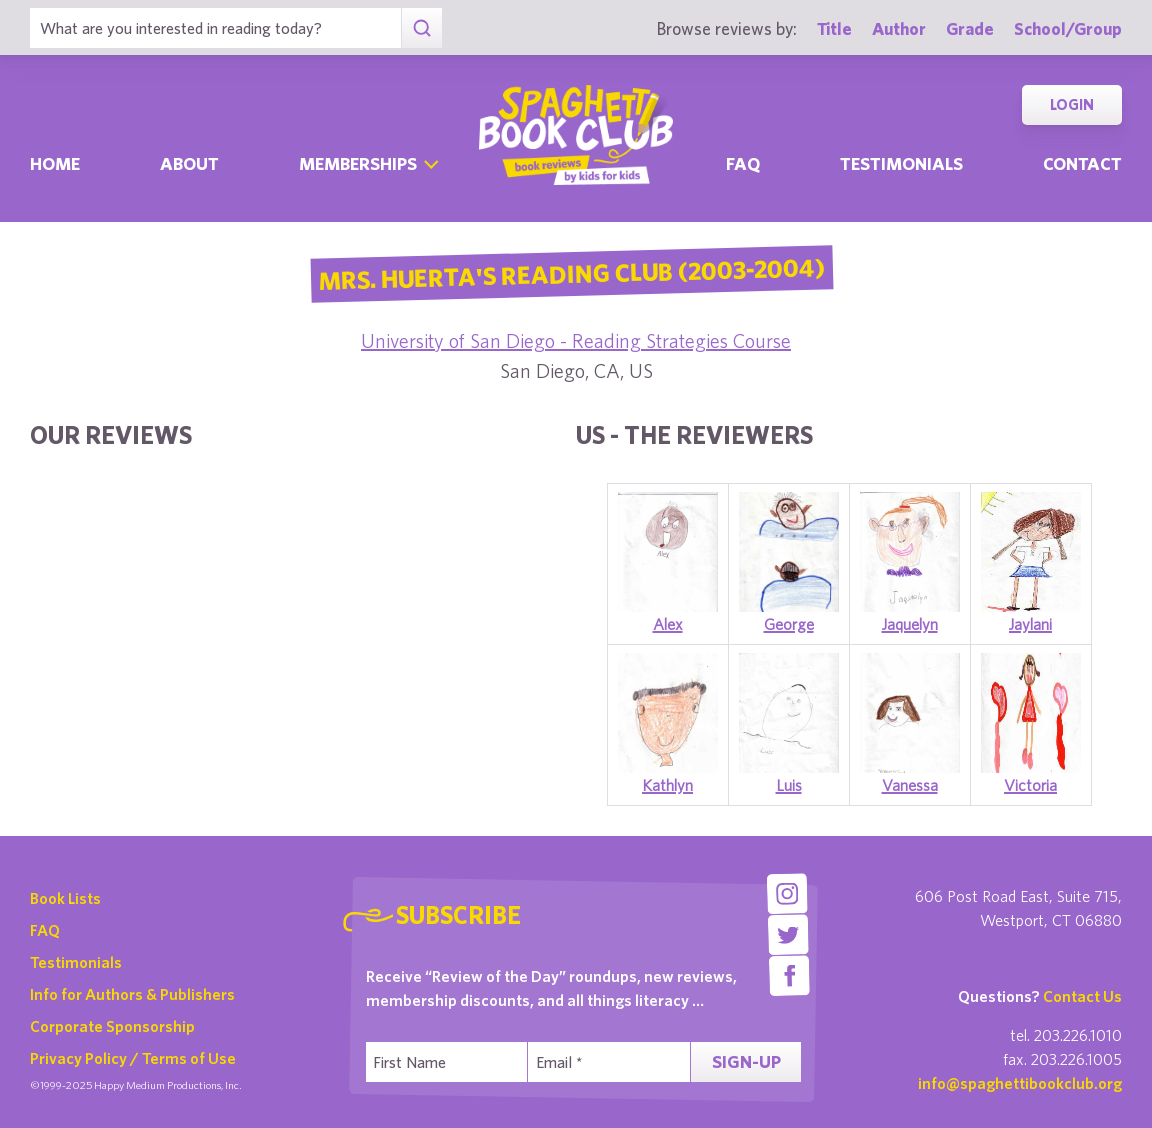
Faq (743, 163)
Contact (1082, 163)
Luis (789, 785)
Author (899, 28)
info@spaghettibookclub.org (1020, 1083)
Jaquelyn (910, 624)
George (789, 624)
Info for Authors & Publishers (132, 994)
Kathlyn (667, 785)
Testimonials (901, 163)
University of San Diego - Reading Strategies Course (576, 340)
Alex (668, 624)
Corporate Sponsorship (112, 1026)
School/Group (1068, 28)
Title (834, 28)
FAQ (45, 930)
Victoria (1030, 785)
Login (1072, 104)
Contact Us (1082, 996)
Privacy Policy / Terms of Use (133, 1058)
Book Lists (65, 898)
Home (55, 163)
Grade (970, 28)
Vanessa (910, 785)
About (189, 163)
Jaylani (1030, 624)
